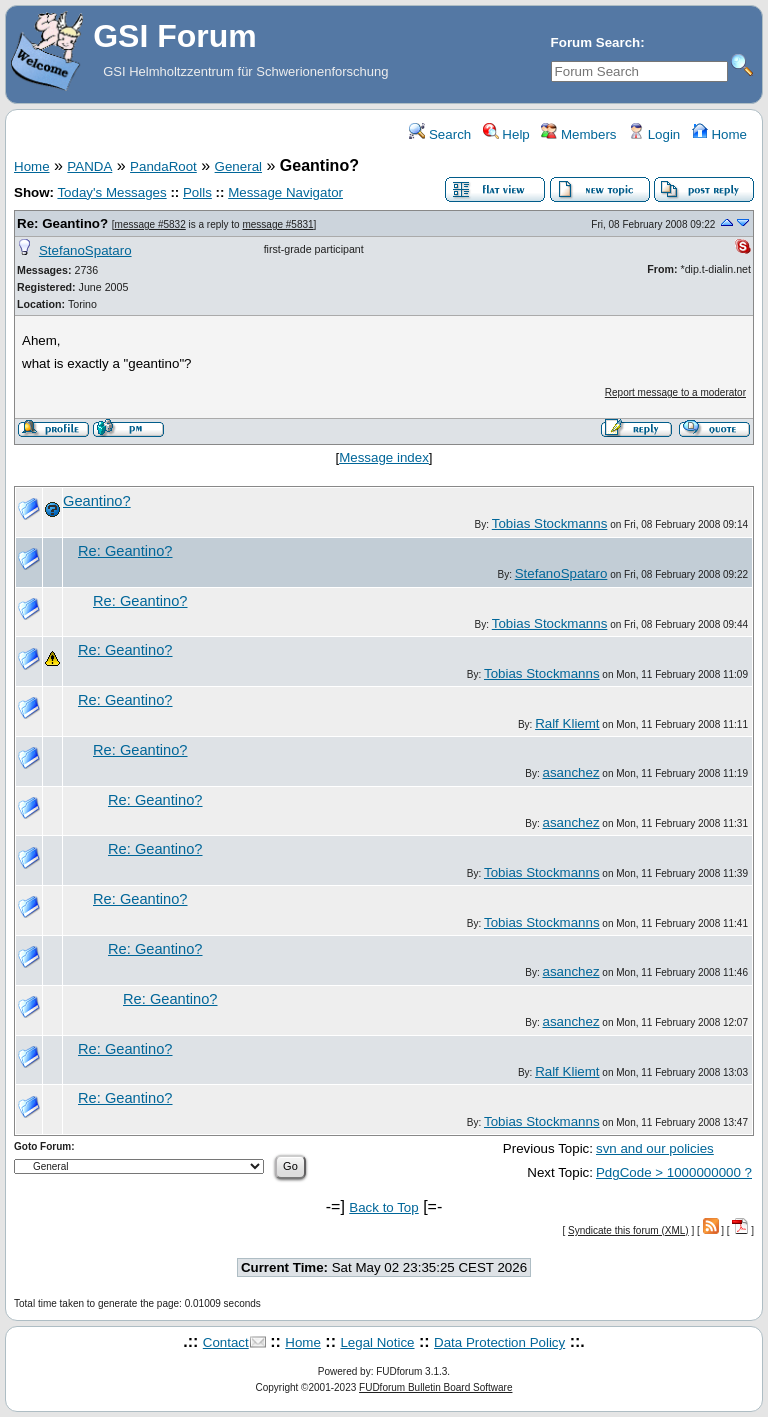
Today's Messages (111, 192)
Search (440, 134)
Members (578, 134)
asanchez (571, 772)
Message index (384, 457)
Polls (197, 192)
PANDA (89, 166)
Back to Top (383, 1207)
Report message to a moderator (675, 392)
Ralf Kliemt (567, 723)
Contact (226, 1342)
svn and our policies (655, 1148)
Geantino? (97, 501)
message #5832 (150, 224)
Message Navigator (285, 192)
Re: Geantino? (62, 223)
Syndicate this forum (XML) (628, 1230)
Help (506, 134)
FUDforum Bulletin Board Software (435, 1387)
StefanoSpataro (85, 250)
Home (719, 134)
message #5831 (277, 224)
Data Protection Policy (499, 1342)
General (238, 166)
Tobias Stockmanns (550, 523)
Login (654, 134)
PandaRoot (163, 166)
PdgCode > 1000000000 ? (674, 1172)
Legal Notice (377, 1342)
